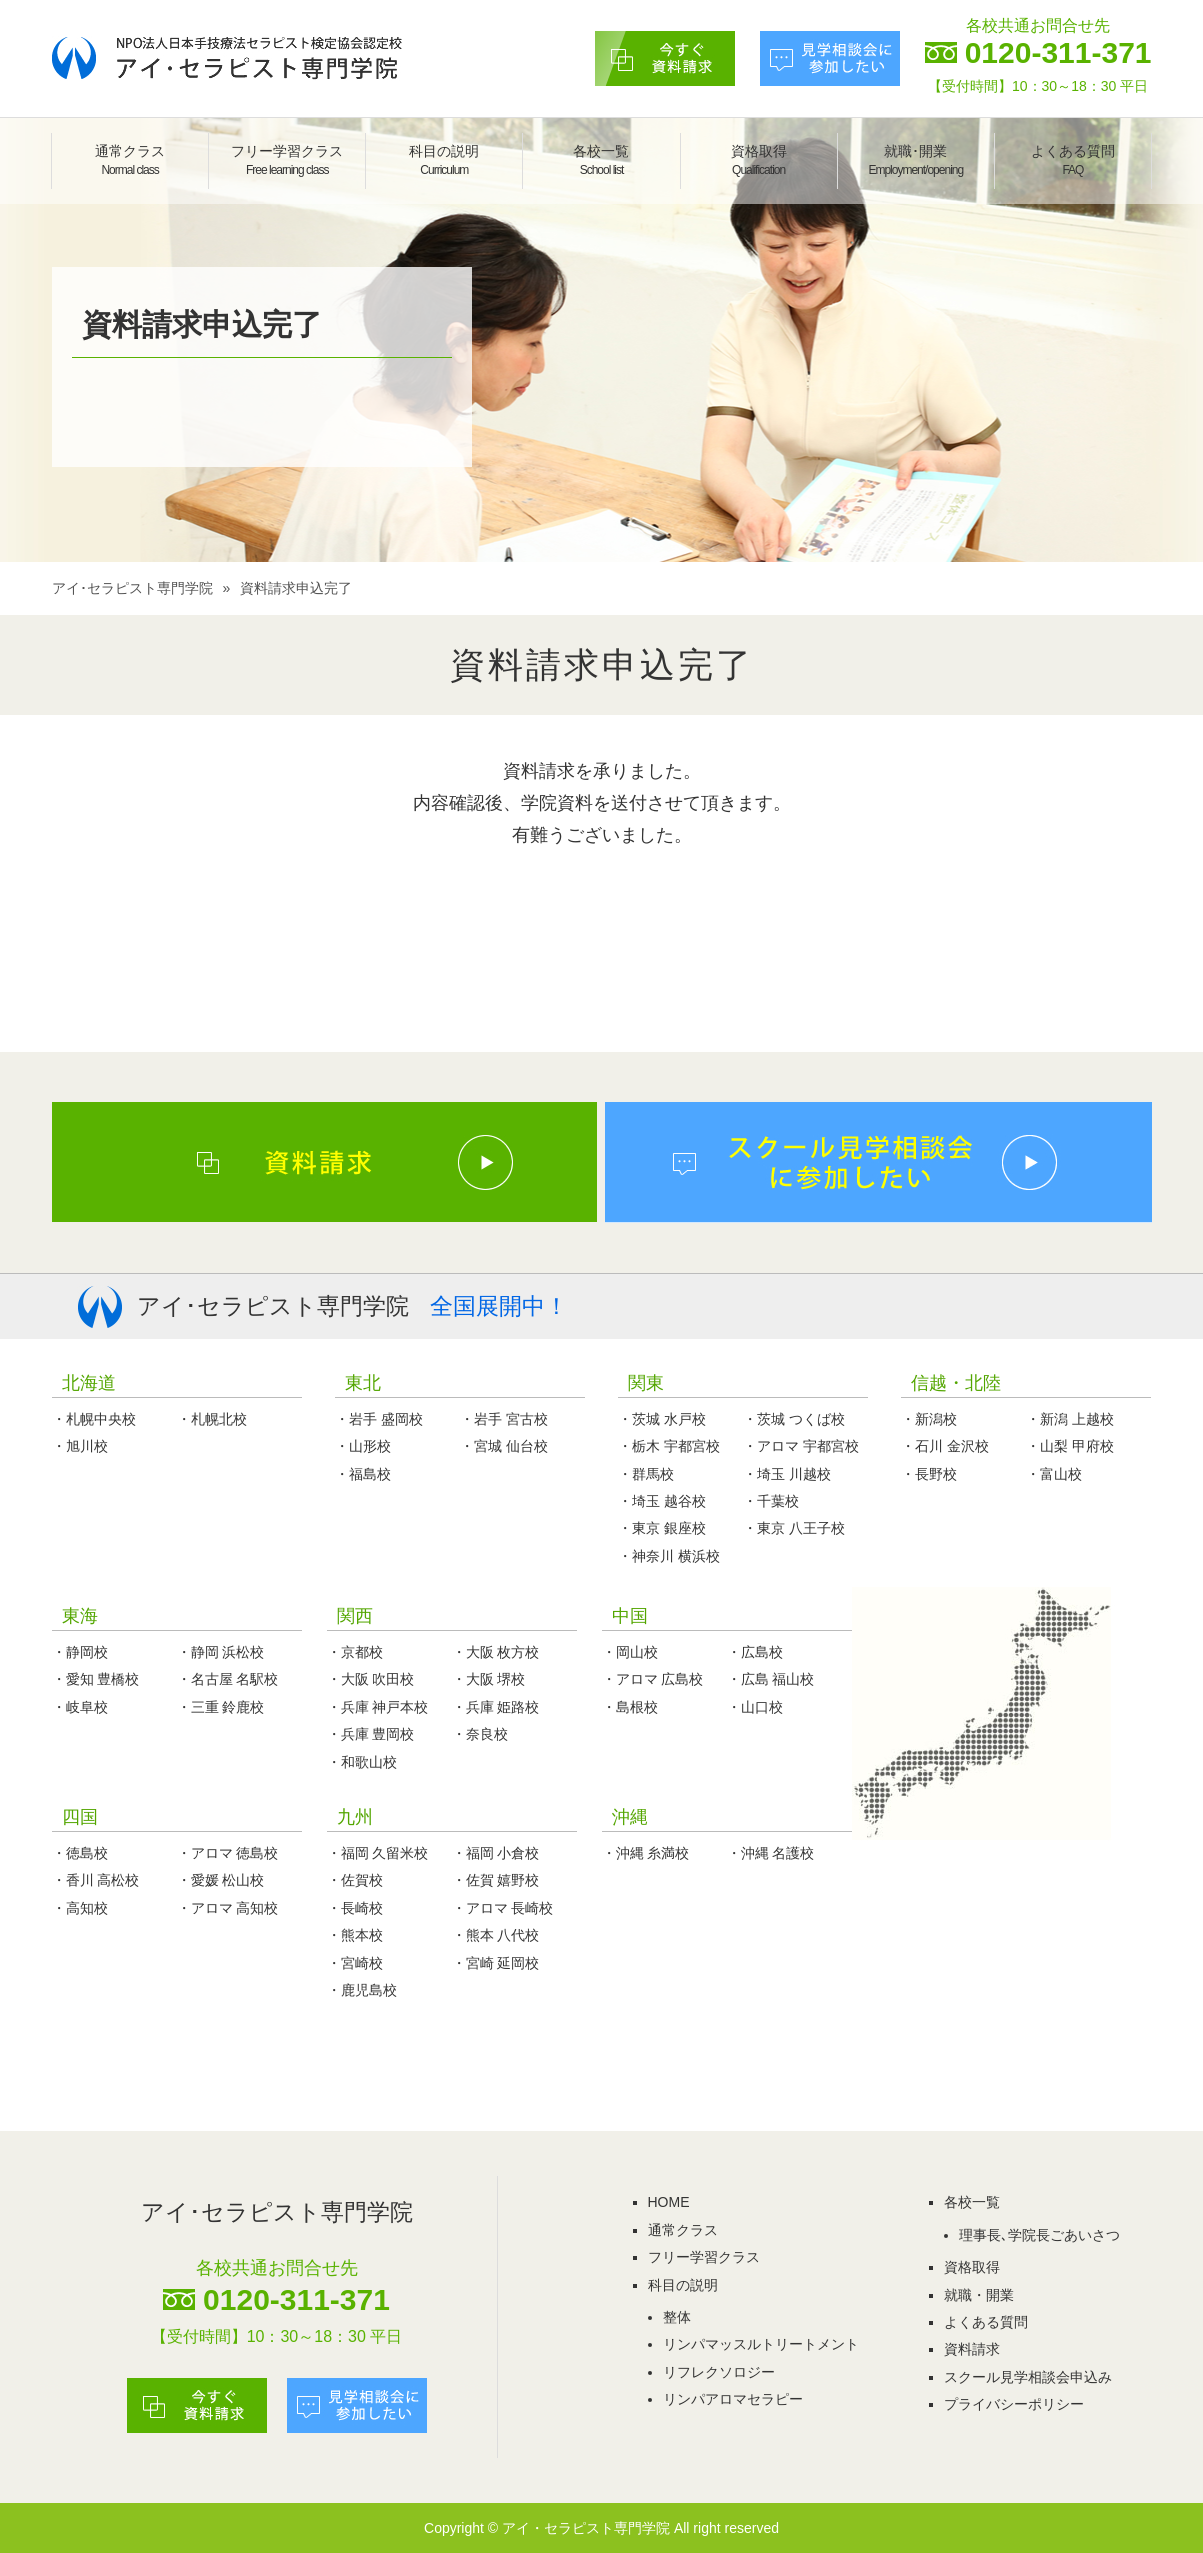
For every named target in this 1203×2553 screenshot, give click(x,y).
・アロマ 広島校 (653, 1679)
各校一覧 (601, 160)
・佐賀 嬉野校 (496, 1880)
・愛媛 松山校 (221, 1880)
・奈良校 (480, 1734)
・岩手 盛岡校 (379, 1419)
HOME (669, 2202)
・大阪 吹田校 (371, 1679)
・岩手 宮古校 (504, 1419)
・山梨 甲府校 (1070, 1446)
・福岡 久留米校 (378, 1853)
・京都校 (355, 1652)
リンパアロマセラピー (733, 2399)
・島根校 (630, 1707)
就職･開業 (915, 160)
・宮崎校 (355, 1963)
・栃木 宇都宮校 (669, 1446)
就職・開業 (979, 2295)
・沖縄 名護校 (771, 1853)
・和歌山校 (362, 1762)
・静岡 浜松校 (221, 1652)
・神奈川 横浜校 (669, 1556)
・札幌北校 (212, 1419)
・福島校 (363, 1474)
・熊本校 (355, 1935)
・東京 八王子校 (794, 1528)
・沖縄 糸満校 (646, 1853)
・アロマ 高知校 (228, 1908)
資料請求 (972, 2349)
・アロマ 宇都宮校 (801, 1446)
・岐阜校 (80, 1707)
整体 (677, 2317)
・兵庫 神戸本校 (378, 1707)
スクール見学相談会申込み (1028, 2377)
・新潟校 (929, 1419)
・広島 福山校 (771, 1679)
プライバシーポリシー (1014, 2404)
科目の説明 (444, 160)
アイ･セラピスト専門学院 (132, 588)
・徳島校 (80, 1853)
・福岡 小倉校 (496, 1853)
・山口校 (755, 1707)
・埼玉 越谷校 (662, 1501)
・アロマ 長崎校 (503, 1908)
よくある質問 (1073, 160)
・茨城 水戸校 (662, 1419)
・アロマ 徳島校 (228, 1853)
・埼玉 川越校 (787, 1474)
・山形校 (363, 1446)
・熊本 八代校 (496, 1935)
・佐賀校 (355, 1880)
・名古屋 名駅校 (228, 1679)
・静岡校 (80, 1652)
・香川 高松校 (96, 1880)
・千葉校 (771, 1501)
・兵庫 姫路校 (496, 1707)
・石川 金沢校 (945, 1446)
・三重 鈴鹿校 (221, 1707)
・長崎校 (355, 1908)
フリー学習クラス (287, 160)
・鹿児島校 (362, 1990)
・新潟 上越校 (1070, 1419)
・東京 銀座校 (662, 1528)
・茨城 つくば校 (794, 1419)
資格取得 (759, 160)
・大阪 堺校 (489, 1679)
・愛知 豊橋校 (96, 1679)
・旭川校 (80, 1446)
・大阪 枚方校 (496, 1652)
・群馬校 (646, 1474)
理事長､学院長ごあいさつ (1039, 2235)
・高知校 (80, 1908)
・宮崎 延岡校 (496, 1963)
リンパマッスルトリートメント (761, 2344)
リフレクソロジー (719, 2372)
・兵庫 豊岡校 (371, 1734)
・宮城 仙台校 (504, 1446)
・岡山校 (630, 1652)
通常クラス (130, 160)
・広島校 (755, 1652)
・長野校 (929, 1474)
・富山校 (1054, 1474)
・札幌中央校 (94, 1419)
